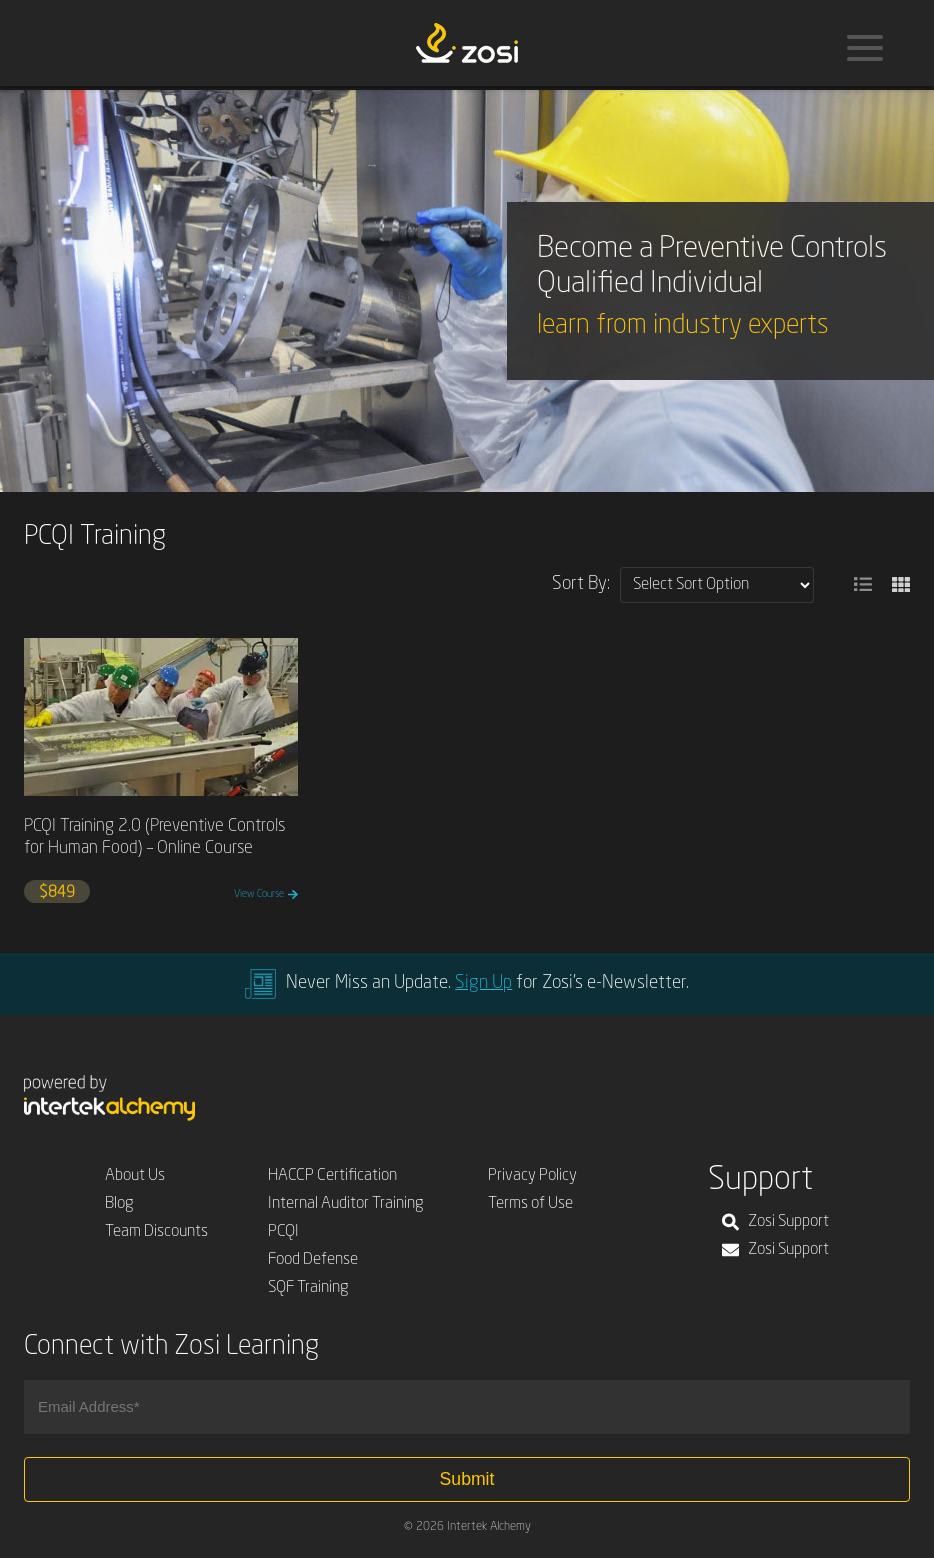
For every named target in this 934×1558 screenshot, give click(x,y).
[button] (863, 585)
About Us (135, 1176)
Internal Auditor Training (346, 1204)
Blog (119, 1204)
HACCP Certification (332, 1176)
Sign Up (483, 983)
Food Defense (313, 1260)
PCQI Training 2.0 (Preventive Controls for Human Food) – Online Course (154, 837)
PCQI (283, 1232)
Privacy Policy (532, 1176)
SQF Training (308, 1288)
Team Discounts (156, 1232)
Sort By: (581, 584)
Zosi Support (775, 1222)
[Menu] (865, 48)
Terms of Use (530, 1204)
